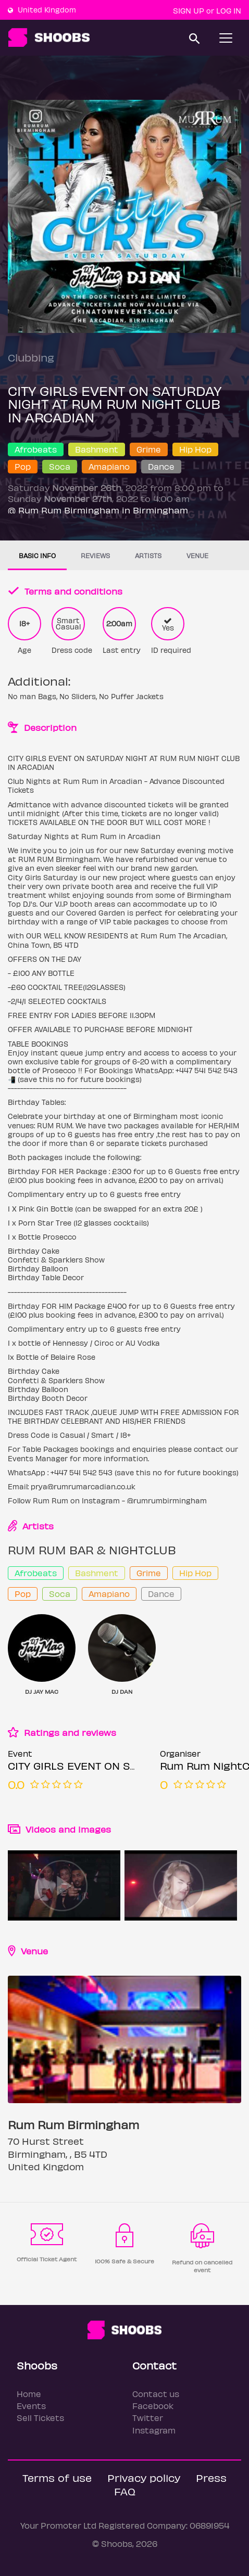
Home (29, 2394)
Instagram (154, 2430)
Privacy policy (143, 2477)
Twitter (147, 2418)
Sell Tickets (40, 2418)
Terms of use (57, 2477)
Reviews (95, 555)
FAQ (124, 2490)
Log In (228, 10)
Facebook (152, 2406)
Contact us (155, 2394)
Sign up (188, 10)
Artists (148, 555)
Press (211, 2477)
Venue (197, 555)
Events (31, 2406)
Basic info (37, 555)
